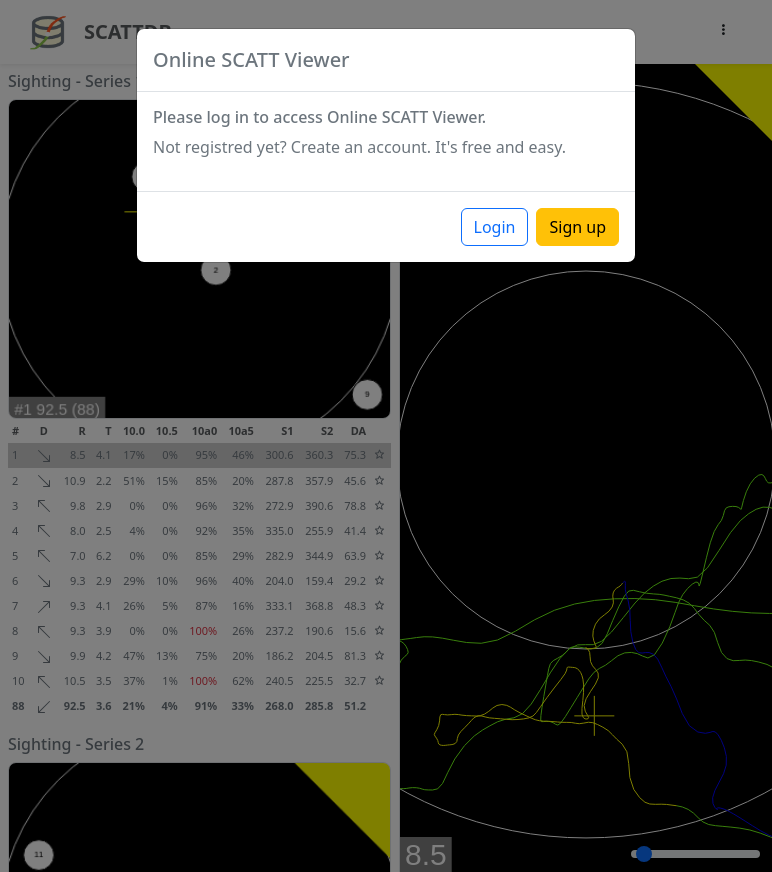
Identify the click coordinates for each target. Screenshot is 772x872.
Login (495, 227)
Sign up (577, 227)
